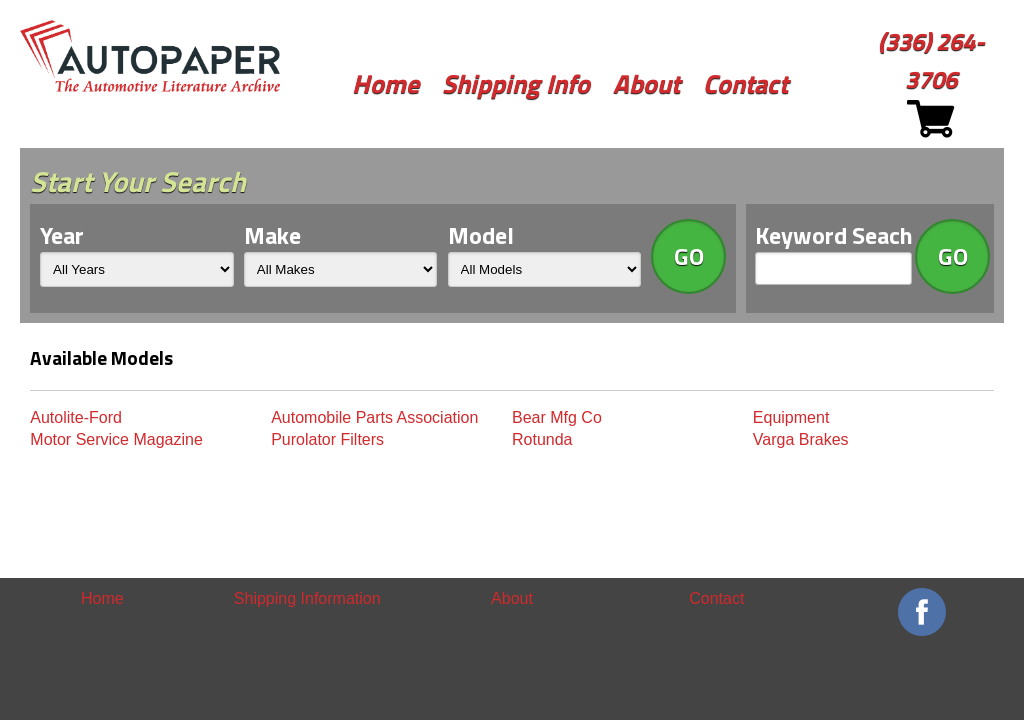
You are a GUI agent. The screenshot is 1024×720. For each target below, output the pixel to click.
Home (385, 83)
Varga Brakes (801, 439)
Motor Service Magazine (116, 439)
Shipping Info (516, 83)
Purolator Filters (327, 439)
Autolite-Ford (76, 417)
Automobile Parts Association (374, 417)
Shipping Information (307, 598)
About (646, 83)
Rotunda (542, 439)
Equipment (791, 417)
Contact (745, 83)
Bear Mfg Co (557, 417)
